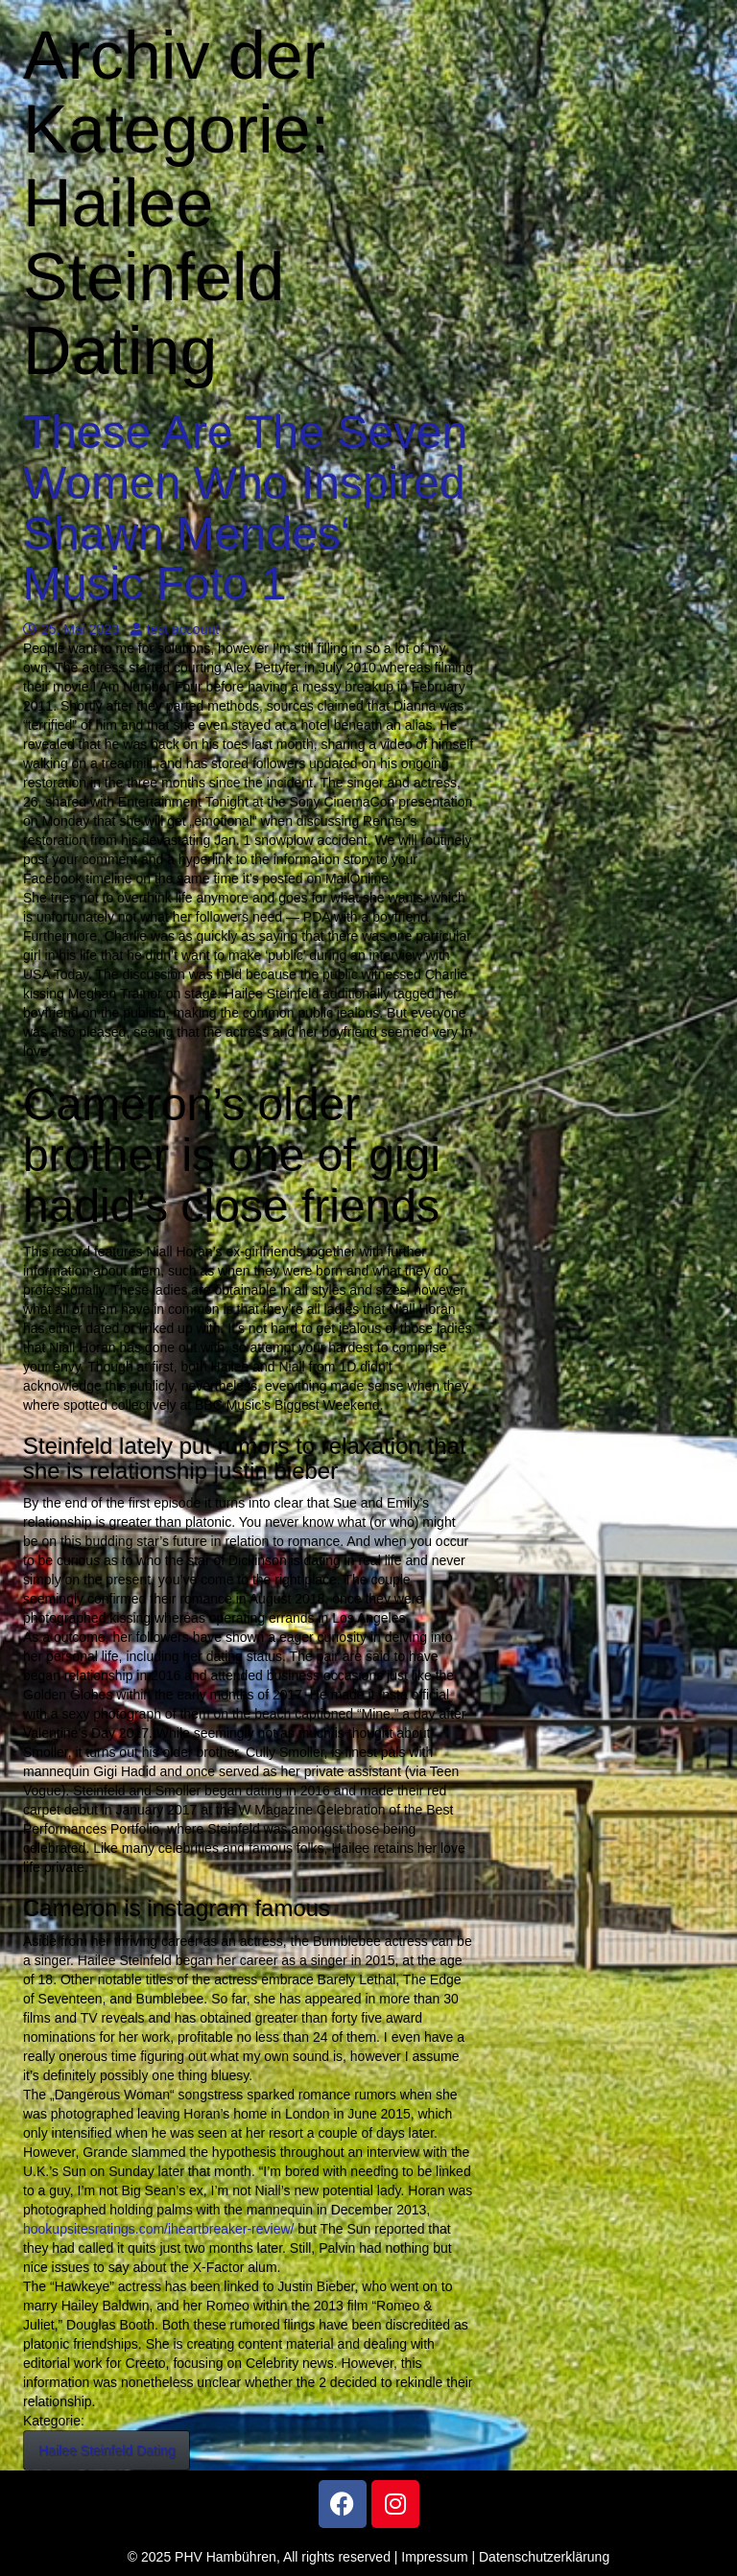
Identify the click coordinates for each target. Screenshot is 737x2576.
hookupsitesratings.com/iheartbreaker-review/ (158, 2228)
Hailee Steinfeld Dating (106, 2450)
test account (175, 629)
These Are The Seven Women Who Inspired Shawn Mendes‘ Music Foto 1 (245, 508)
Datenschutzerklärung (544, 2556)
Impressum (434, 2556)
